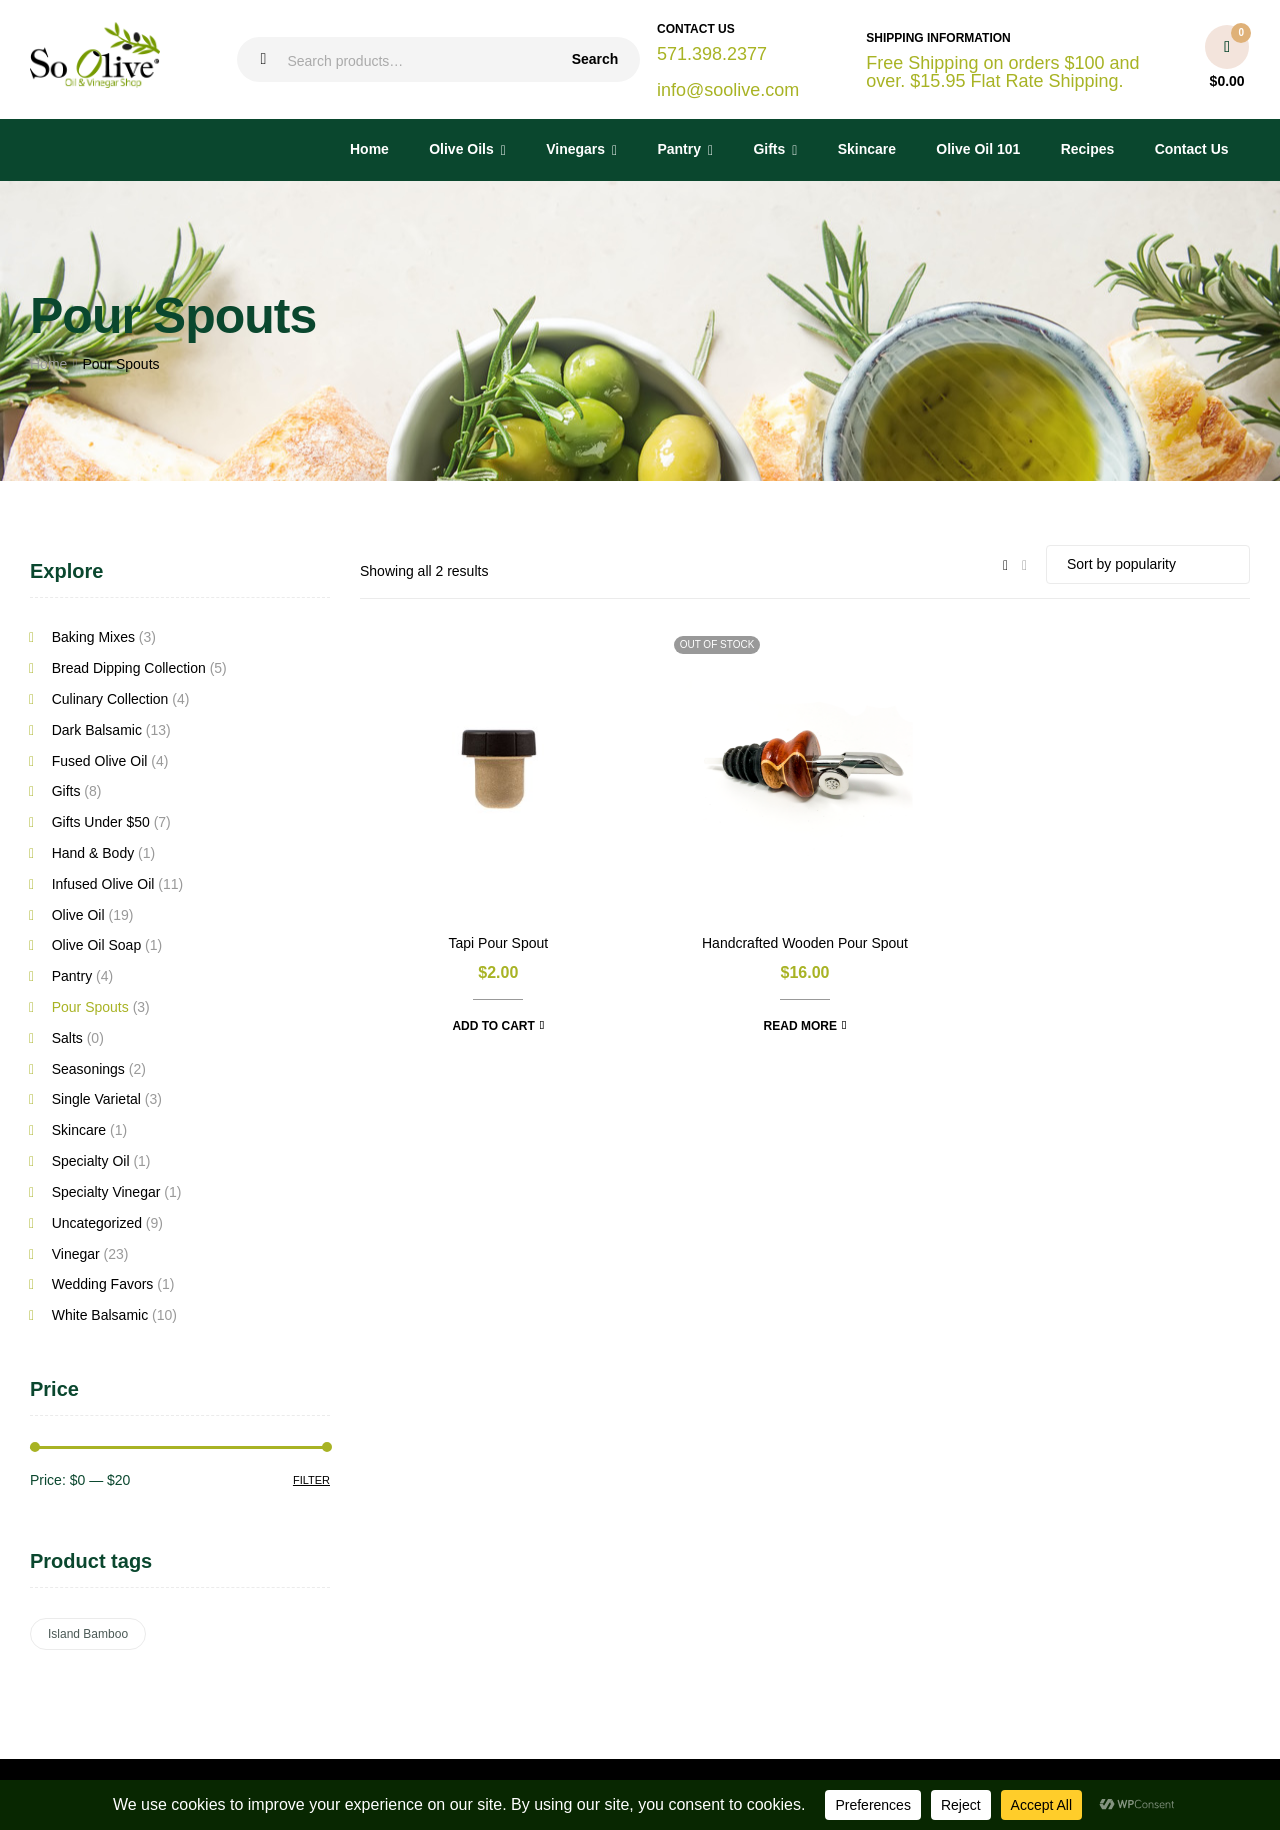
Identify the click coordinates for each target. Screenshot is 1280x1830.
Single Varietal (96, 1099)
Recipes (1088, 149)
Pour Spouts (90, 1007)
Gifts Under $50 (101, 822)
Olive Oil (78, 915)
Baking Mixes (93, 637)
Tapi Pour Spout (499, 943)
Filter (311, 1480)
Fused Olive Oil (100, 761)
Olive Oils (461, 149)
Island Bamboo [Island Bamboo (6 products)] (88, 1634)
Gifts (769, 149)
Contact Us (1192, 149)
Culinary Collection (110, 699)
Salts (67, 1038)
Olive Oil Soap (96, 945)
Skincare (867, 149)
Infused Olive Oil (103, 884)
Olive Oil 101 (978, 149)
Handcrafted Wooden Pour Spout (805, 943)
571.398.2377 (712, 54)
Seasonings (88, 1069)
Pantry (679, 149)
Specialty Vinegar (106, 1192)
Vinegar (76, 1254)
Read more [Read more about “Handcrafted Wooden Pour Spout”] (800, 1026)
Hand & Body (93, 853)
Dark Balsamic (97, 730)
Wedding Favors (103, 1284)
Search (595, 59)
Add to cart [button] (493, 1026)
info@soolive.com (728, 90)
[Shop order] (1148, 564)
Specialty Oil (91, 1161)
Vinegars (575, 149)
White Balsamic (100, 1315)
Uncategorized (97, 1223)
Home (369, 149)
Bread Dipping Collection (129, 668)
